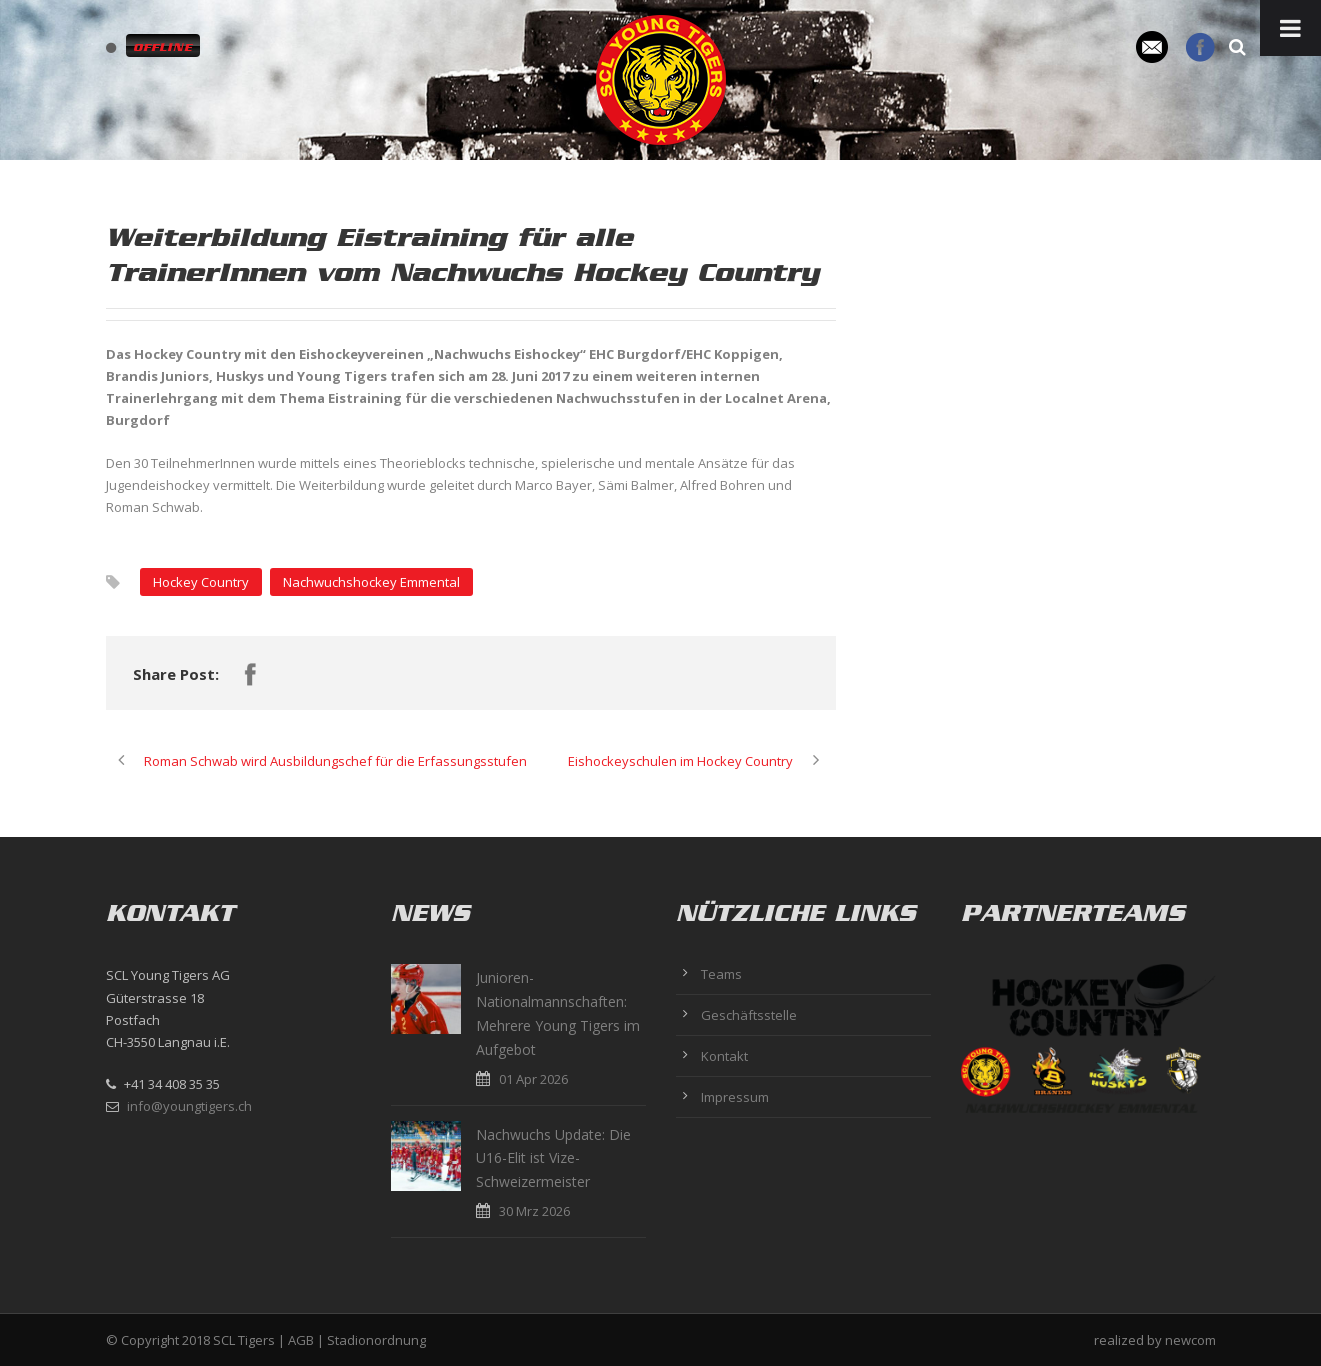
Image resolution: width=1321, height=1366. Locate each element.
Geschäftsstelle (749, 1015)
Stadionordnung (376, 1340)
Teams (721, 974)
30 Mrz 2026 (534, 1211)
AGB (301, 1340)
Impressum (735, 1097)
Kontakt (724, 1056)
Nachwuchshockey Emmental (371, 582)
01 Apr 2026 (533, 1079)
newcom (1190, 1340)
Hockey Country (201, 582)
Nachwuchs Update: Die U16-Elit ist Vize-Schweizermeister (553, 1158)
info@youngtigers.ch (189, 1106)
